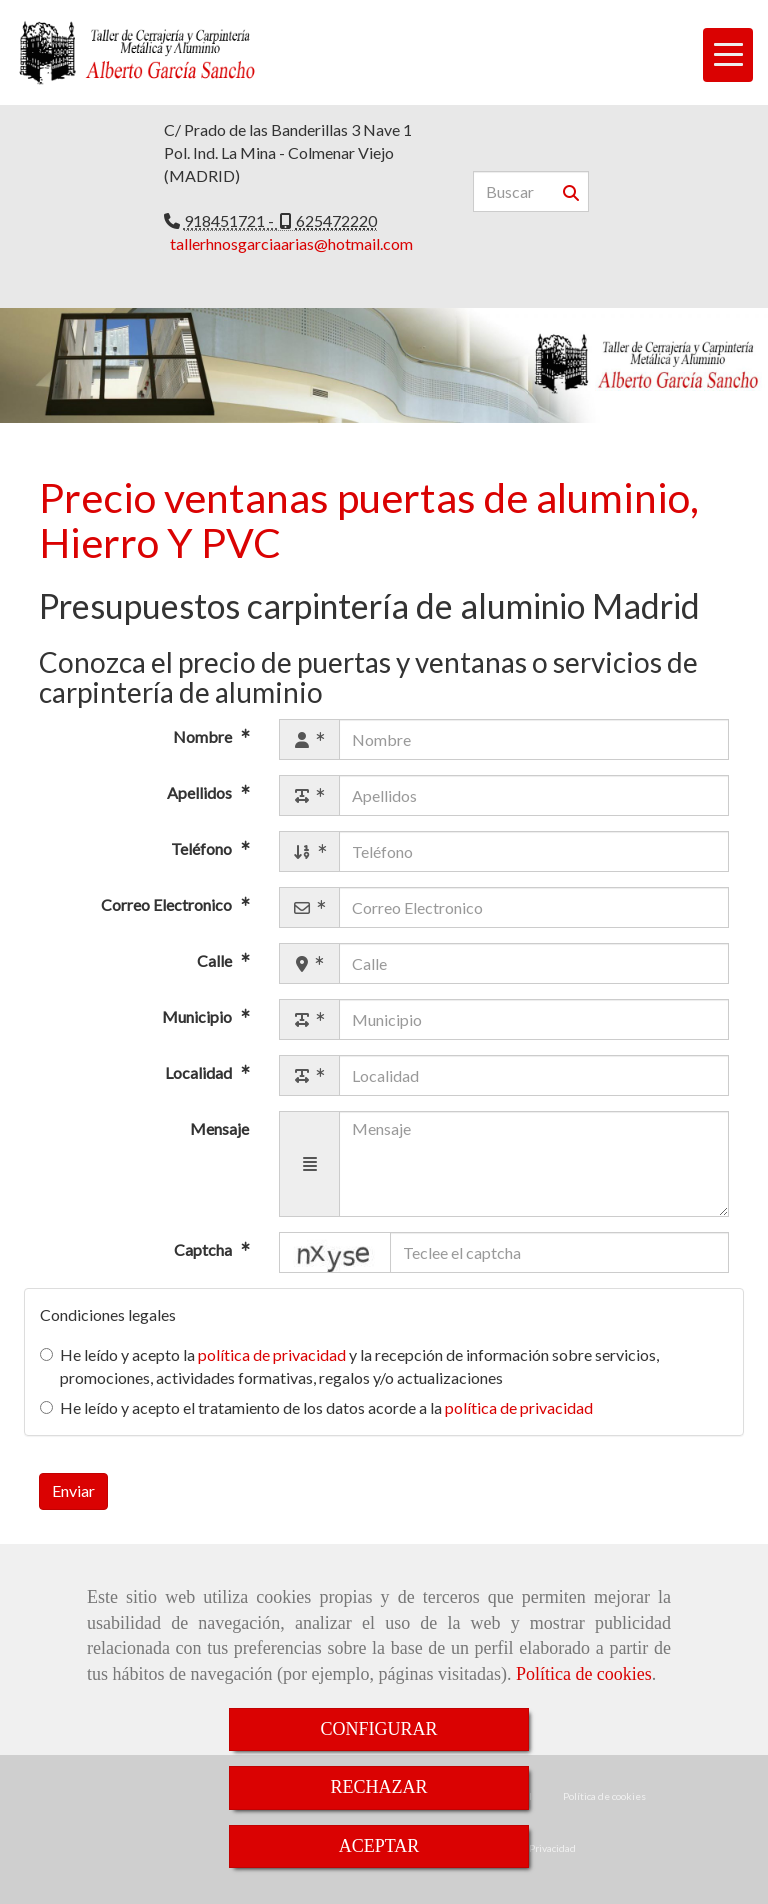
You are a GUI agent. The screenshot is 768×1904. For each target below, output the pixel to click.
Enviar (73, 1490)
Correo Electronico (168, 905)
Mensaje (219, 1128)
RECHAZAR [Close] (378, 1787)
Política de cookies (584, 1674)
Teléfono (203, 849)
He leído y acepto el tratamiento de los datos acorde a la (316, 1407)
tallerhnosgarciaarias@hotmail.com (291, 243)
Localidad (200, 1073)
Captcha (204, 1249)
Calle (216, 961)
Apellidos (201, 793)
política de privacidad (272, 1354)
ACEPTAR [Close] (379, 1846)
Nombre (204, 737)
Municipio (198, 1017)
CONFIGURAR (378, 1729)
